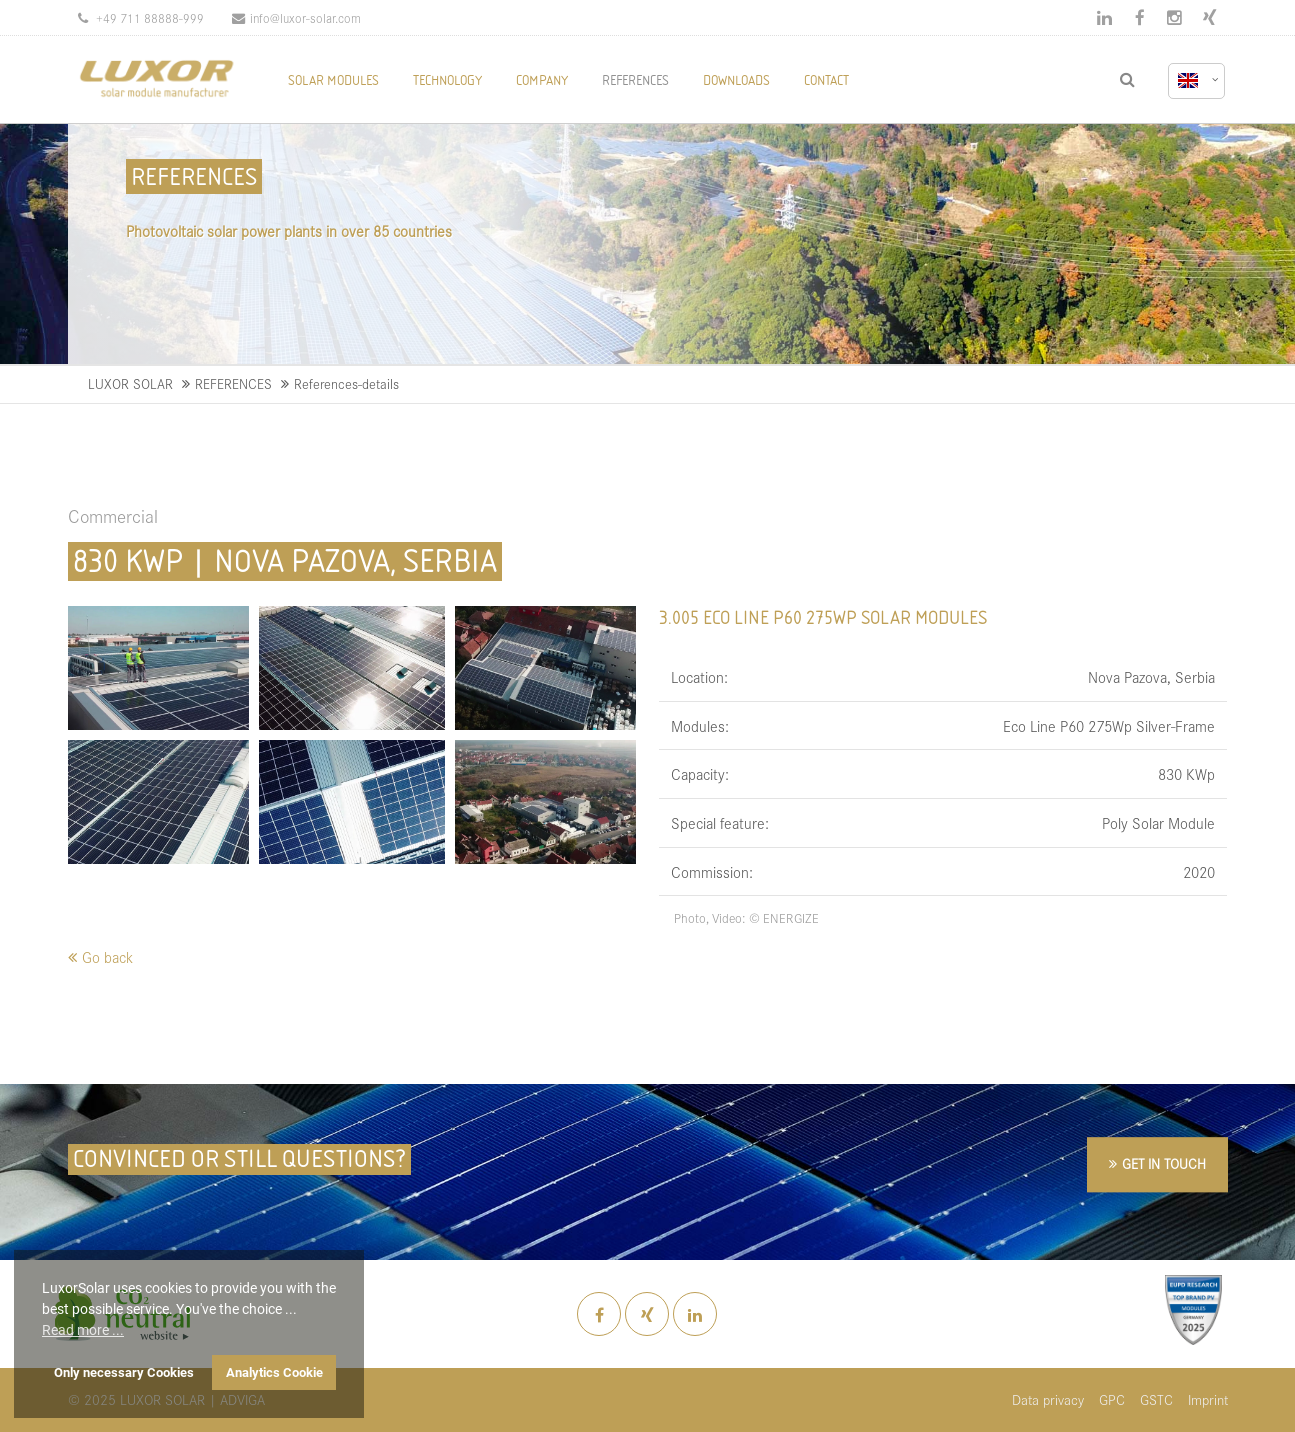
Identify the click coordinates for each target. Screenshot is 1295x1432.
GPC (1112, 1399)
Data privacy (1048, 1399)
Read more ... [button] (83, 1330)
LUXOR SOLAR (130, 383)
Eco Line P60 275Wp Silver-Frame (1109, 725)
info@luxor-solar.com (296, 17)
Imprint (1208, 1399)
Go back (107, 956)
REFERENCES (233, 383)
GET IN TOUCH (1164, 1164)
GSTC (1156, 1399)
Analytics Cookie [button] (274, 1372)
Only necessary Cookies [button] (124, 1372)
